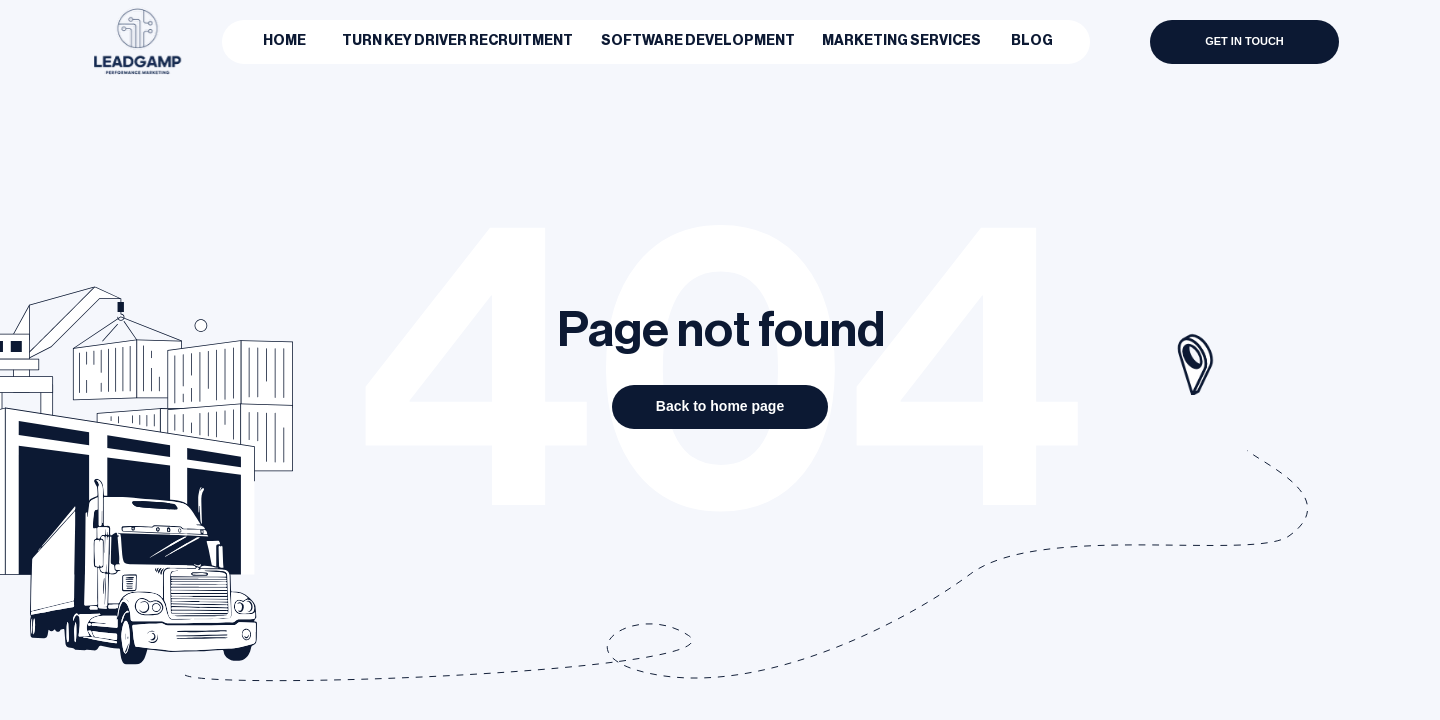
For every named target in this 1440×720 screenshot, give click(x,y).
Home (284, 41)
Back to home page (720, 406)
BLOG (1032, 41)
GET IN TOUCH (1244, 41)
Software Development (698, 41)
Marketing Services (901, 41)
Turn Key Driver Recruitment (457, 41)
